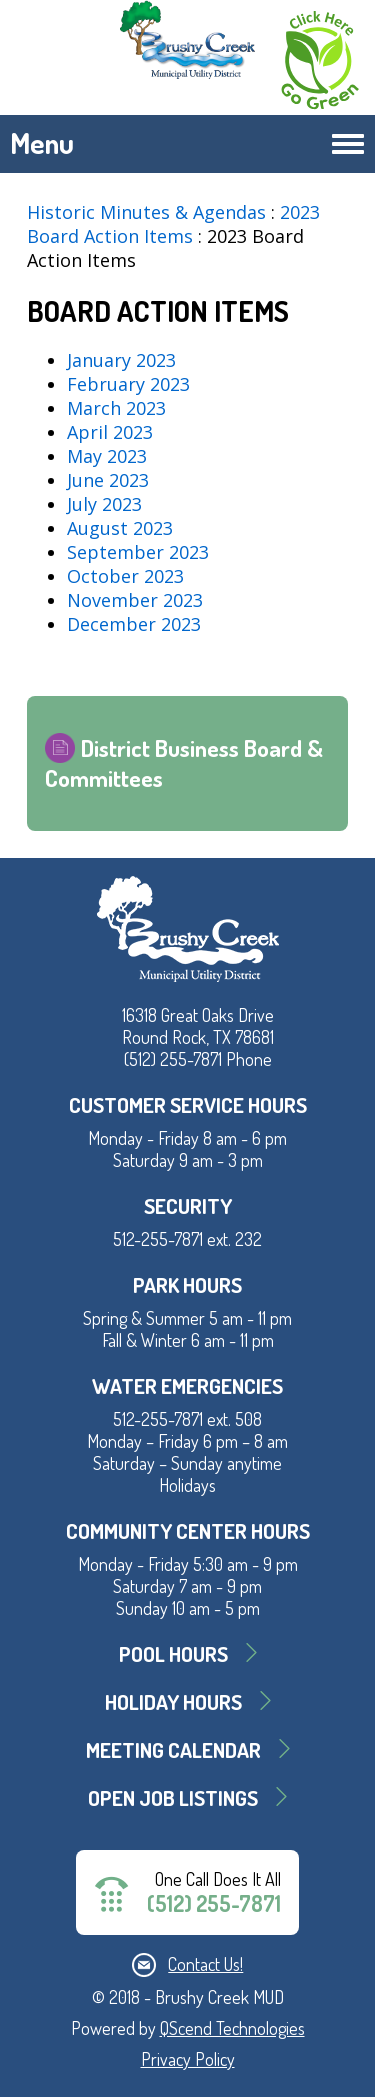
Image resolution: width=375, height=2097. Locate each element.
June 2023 (108, 480)
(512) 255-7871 (214, 1903)
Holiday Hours (173, 1701)
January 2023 (121, 360)
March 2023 (116, 408)
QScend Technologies (232, 2028)
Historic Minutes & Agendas (146, 212)
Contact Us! (205, 1964)
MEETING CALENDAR (173, 1749)
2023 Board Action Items (173, 224)
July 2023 (104, 504)
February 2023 (128, 384)
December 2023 (134, 624)
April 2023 (110, 432)
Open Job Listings (173, 1797)
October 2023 (125, 576)
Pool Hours (173, 1653)
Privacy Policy (188, 2059)
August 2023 (120, 528)
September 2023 (138, 552)
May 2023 (107, 456)
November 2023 (135, 600)
